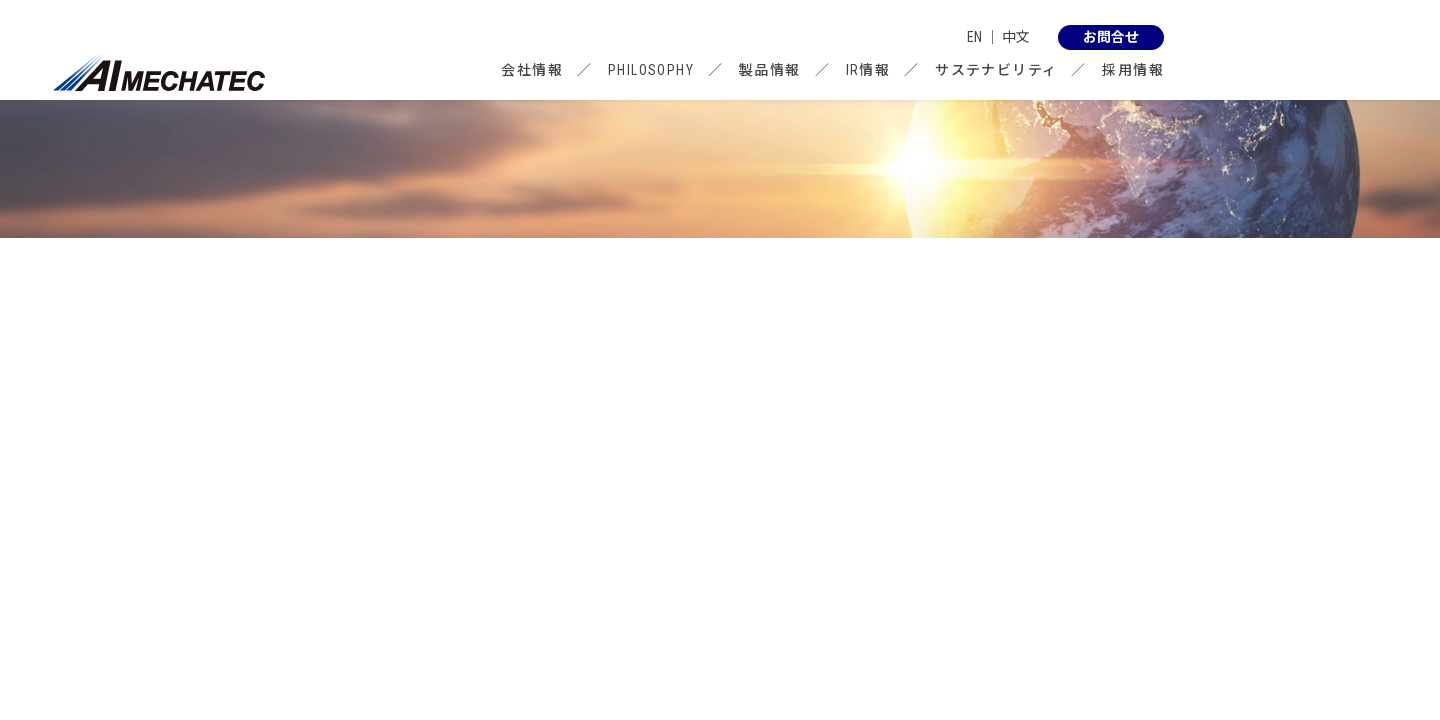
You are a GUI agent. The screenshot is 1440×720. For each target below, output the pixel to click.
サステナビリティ (996, 70)
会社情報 (532, 70)
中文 (1016, 37)
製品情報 (770, 70)
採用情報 (1133, 70)
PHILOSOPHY (651, 70)
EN (974, 37)
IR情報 (868, 70)
